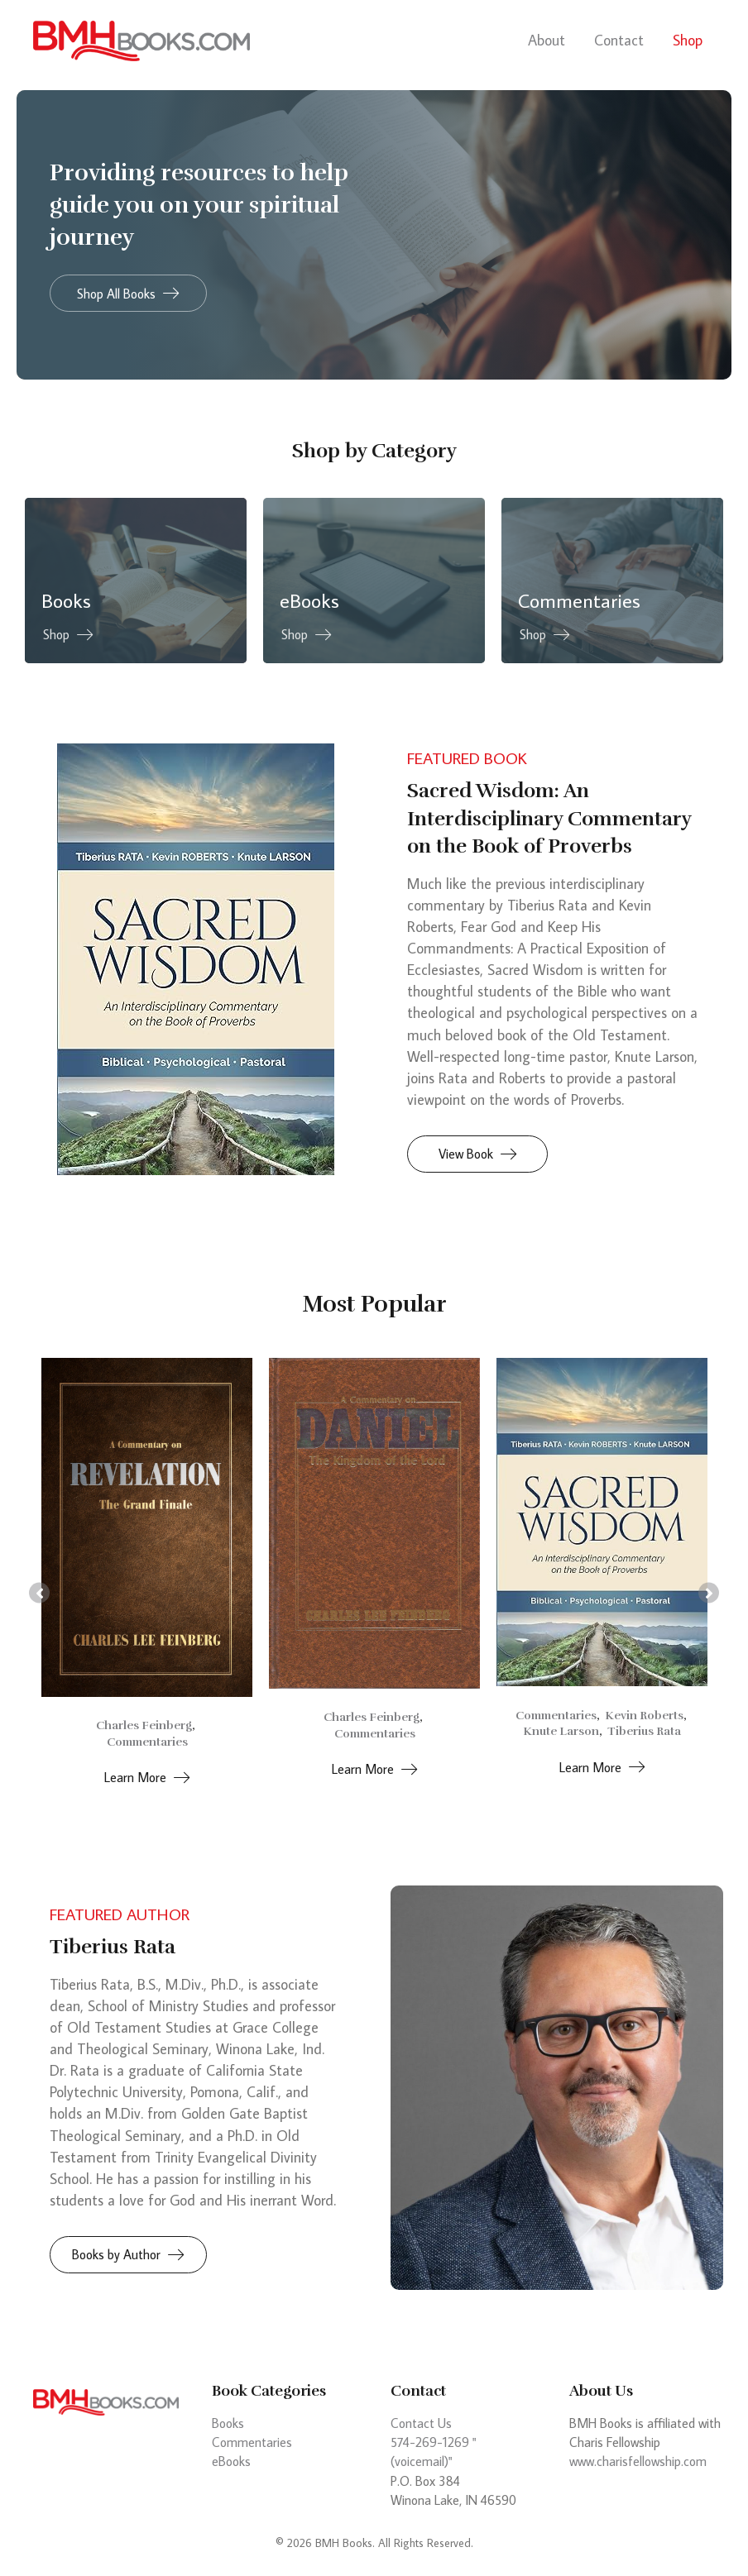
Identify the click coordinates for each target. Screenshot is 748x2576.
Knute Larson (561, 1731)
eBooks (231, 2461)
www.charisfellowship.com (638, 2461)
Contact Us (421, 2423)
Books (228, 2423)
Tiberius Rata (644, 1731)
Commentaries (147, 1742)
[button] (128, 293)
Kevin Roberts (644, 1715)
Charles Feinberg (144, 1725)
